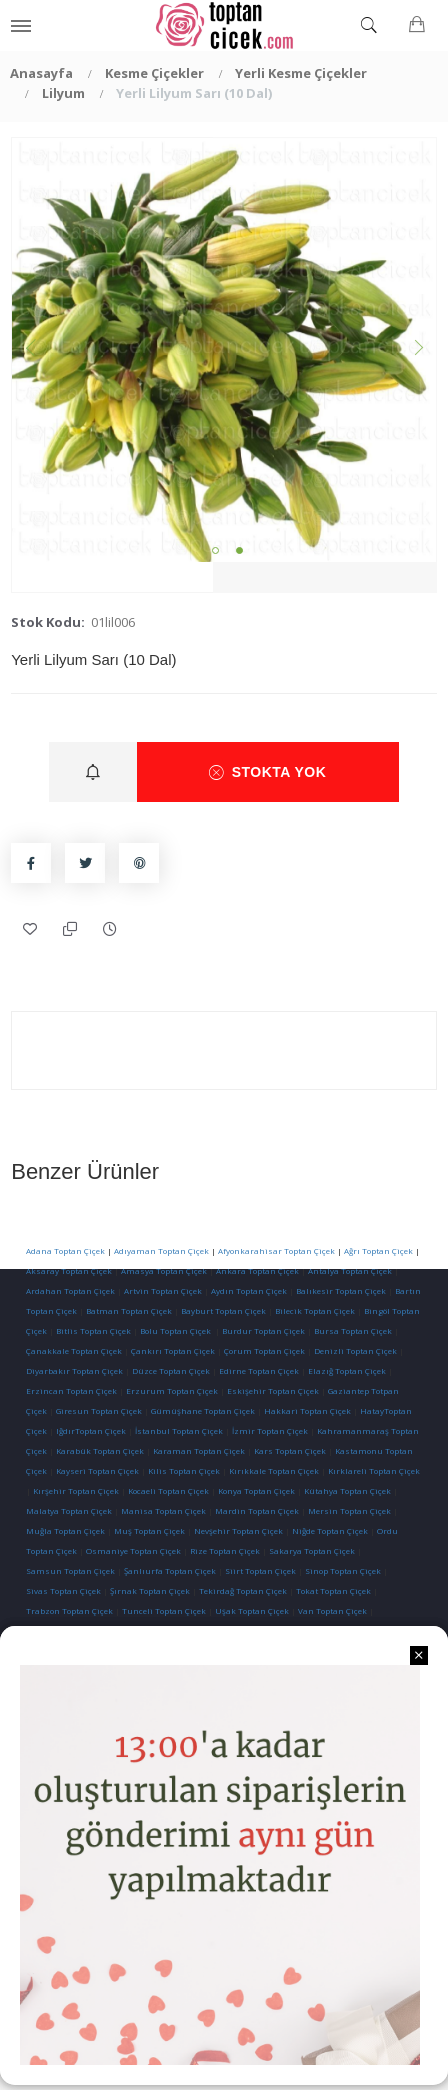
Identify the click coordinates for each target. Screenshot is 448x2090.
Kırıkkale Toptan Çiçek (274, 1470)
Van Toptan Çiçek (332, 1610)
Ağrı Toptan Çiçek (378, 1250)
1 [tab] (215, 550)
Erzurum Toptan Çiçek (172, 1390)
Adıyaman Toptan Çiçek (161, 1250)
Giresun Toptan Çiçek (99, 1410)
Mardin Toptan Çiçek (257, 1510)
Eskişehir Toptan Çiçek (273, 1390)
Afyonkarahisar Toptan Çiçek (276, 1250)
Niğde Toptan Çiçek (330, 1530)
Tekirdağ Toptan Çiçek (243, 1590)
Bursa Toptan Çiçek (353, 1330)
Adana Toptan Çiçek (65, 1250)
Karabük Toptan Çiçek (100, 1450)
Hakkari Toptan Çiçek (307, 1410)
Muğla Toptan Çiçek (65, 1530)
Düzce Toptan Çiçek (171, 1370)
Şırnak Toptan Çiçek (150, 1590)
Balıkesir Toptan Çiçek (341, 1290)
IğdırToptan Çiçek (91, 1430)
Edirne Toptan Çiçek (259, 1370)
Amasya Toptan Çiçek (164, 1270)
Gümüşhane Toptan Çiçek (203, 1410)
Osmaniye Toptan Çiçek (133, 1550)
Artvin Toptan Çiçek (163, 1290)
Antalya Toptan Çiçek (350, 1270)
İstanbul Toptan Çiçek (179, 1430)
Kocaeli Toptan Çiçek (168, 1490)
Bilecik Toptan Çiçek (315, 1310)
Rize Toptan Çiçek (225, 1550)
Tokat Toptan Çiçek (333, 1590)
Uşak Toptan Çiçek (252, 1610)
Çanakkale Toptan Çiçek (74, 1350)
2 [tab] (239, 550)
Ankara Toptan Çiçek (257, 1270)
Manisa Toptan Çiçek (163, 1510)
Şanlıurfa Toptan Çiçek (170, 1570)
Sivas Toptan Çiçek (63, 1590)
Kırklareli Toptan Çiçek (374, 1470)
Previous (32, 350)
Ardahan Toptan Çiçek (70, 1290)
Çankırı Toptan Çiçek (173, 1350)
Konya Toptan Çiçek (256, 1490)
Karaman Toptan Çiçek (199, 1450)
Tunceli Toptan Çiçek (164, 1610)
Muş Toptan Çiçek (149, 1530)
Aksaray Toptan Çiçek (69, 1270)
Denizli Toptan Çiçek (355, 1350)
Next (416, 350)
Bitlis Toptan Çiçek (93, 1330)
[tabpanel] (224, 350)
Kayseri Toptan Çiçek (97, 1470)
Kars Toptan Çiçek (290, 1450)
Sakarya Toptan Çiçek (312, 1550)
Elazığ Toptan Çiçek (347, 1370)
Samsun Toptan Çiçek (70, 1570)
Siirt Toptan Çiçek (260, 1570)
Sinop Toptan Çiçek (343, 1570)
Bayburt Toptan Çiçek (223, 1310)
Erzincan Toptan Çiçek (71, 1390)
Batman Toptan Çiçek (128, 1310)
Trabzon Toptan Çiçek (69, 1610)
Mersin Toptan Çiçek (349, 1510)
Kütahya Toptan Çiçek (347, 1490)
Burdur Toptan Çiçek (263, 1330)
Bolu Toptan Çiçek (175, 1330)
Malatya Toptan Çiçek (69, 1510)
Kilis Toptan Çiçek (184, 1470)
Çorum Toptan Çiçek (264, 1350)
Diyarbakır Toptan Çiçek (74, 1370)
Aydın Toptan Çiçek (249, 1290)
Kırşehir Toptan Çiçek (76, 1490)
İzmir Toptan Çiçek (270, 1430)
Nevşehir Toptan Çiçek (239, 1530)
